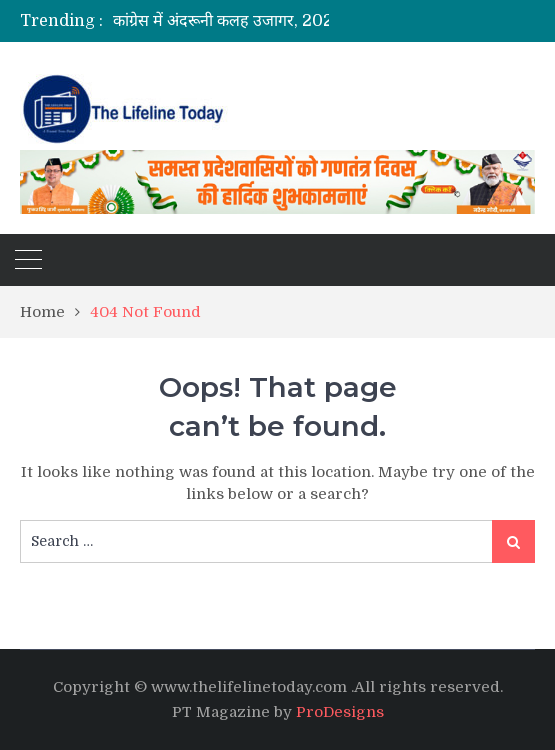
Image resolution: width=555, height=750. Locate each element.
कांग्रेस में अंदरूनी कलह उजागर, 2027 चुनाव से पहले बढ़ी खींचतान (309, 21)
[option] (250, 21)
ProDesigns (340, 712)
